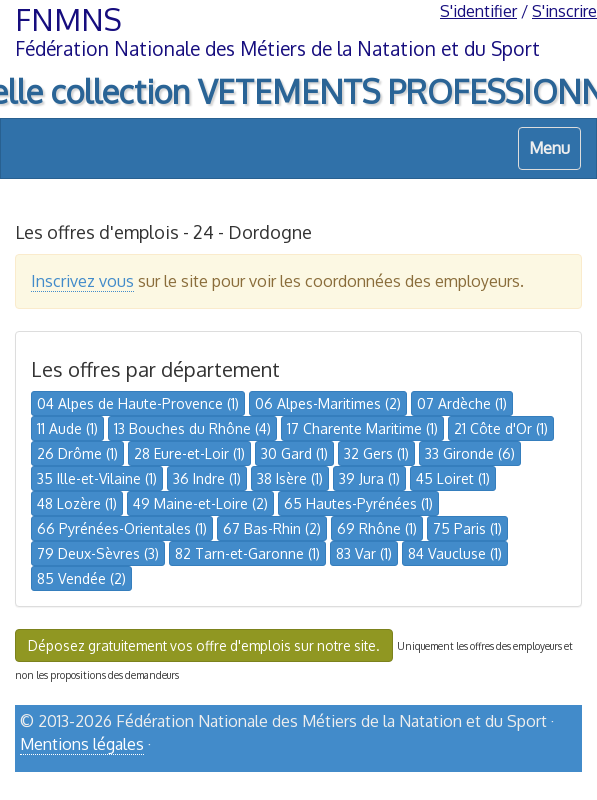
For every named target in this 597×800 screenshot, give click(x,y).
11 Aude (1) (67, 428)
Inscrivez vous (82, 281)
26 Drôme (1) (77, 453)
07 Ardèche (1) (462, 403)
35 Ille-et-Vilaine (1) (97, 478)
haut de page (530, 778)
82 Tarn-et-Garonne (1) (247, 553)
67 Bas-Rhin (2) (272, 528)
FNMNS (68, 19)
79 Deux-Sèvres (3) (98, 553)
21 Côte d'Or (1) (501, 428)
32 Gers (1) (376, 453)
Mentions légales (82, 744)
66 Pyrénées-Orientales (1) (122, 528)
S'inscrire (564, 11)
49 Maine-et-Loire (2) (200, 503)
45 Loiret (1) (453, 478)
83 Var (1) (364, 553)
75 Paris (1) (467, 528)
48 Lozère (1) (77, 503)
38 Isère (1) (290, 478)
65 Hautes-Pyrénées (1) (358, 503)
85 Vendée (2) (81, 578)
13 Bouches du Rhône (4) (192, 428)
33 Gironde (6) (470, 453)
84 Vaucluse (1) (455, 553)
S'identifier (478, 11)
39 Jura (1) (369, 478)
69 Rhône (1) (377, 528)
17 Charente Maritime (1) (362, 428)
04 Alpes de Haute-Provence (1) (138, 403)
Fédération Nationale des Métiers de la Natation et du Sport (277, 48)
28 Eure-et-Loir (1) (189, 453)
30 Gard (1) (294, 453)
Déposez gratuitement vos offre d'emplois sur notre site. (204, 645)
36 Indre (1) (207, 478)
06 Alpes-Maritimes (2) (328, 403)
